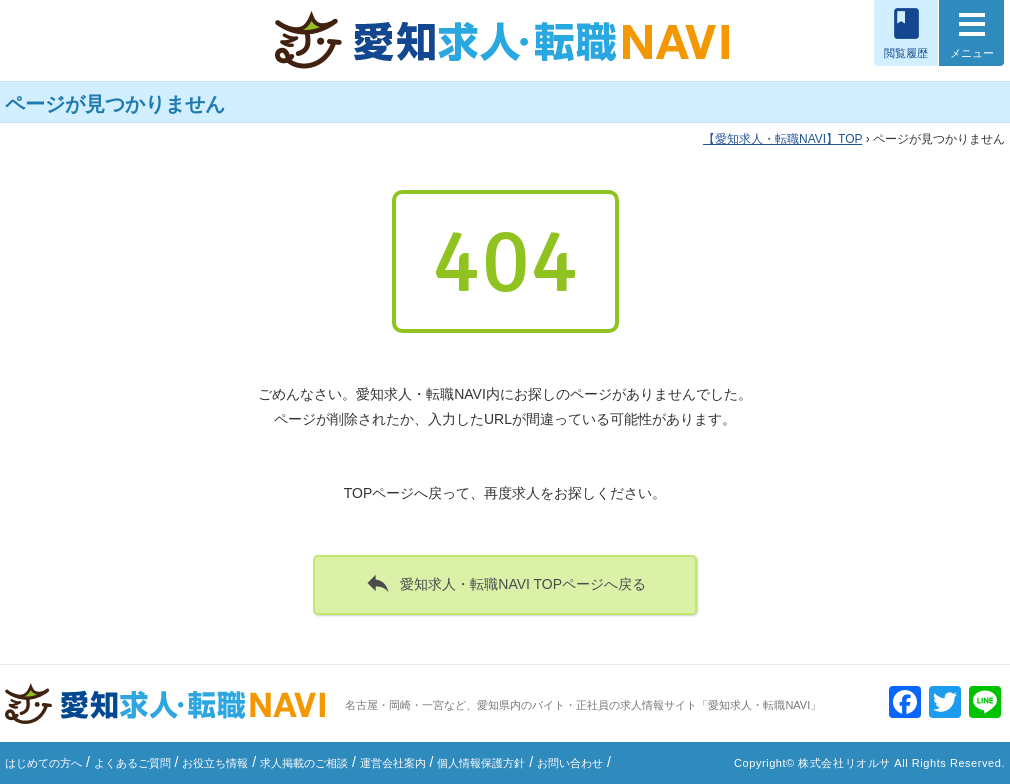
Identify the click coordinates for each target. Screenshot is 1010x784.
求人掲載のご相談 (304, 763)
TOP (782, 139)
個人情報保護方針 (481, 763)
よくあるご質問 (132, 763)
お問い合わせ (570, 763)
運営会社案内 (393, 763)
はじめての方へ (43, 763)
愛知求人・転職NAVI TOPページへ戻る (505, 583)
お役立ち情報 (215, 763)
